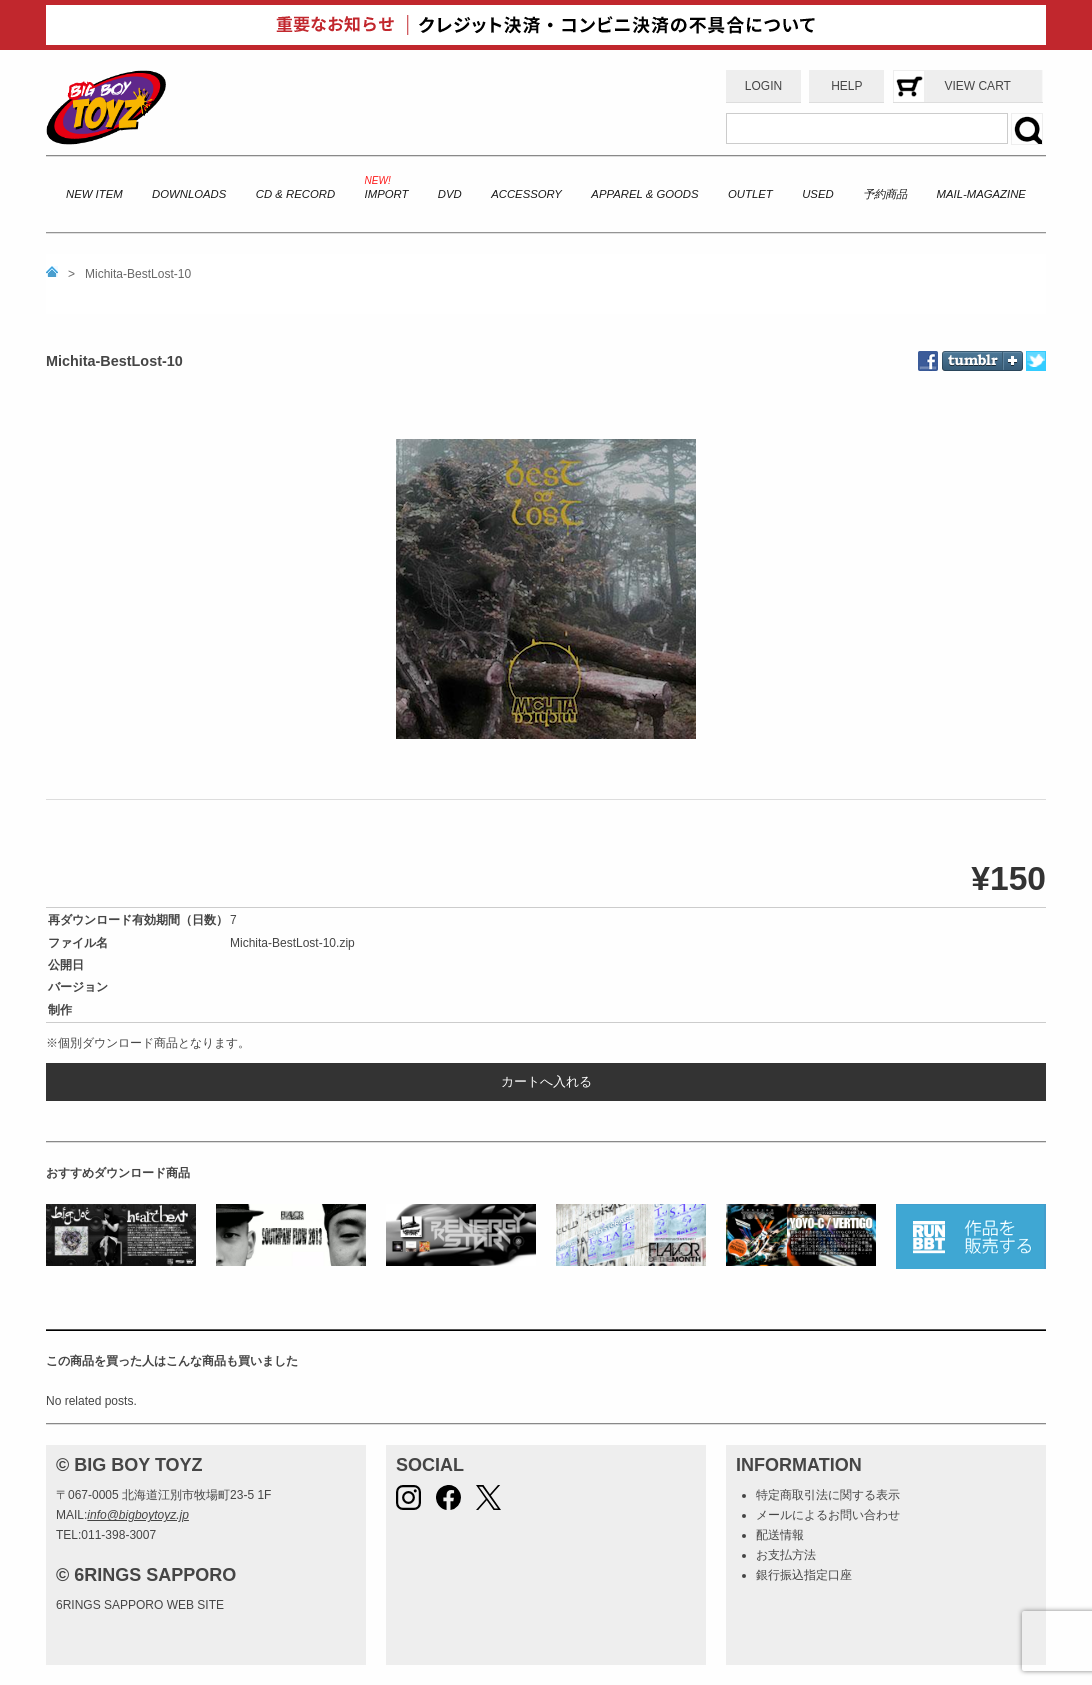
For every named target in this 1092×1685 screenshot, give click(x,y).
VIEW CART (977, 86)
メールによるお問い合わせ (828, 1515)
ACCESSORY (526, 194)
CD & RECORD (295, 194)
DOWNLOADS (189, 194)
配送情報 (780, 1535)
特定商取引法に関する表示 (828, 1495)
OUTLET (750, 194)
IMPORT (387, 194)
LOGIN (763, 86)
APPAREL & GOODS (644, 194)
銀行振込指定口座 (804, 1575)
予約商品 (885, 194)
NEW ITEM (94, 194)
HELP (846, 86)
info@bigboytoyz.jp (138, 1515)
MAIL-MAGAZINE (981, 194)
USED (817, 194)
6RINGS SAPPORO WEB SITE (140, 1605)
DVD (450, 194)
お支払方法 (786, 1555)
